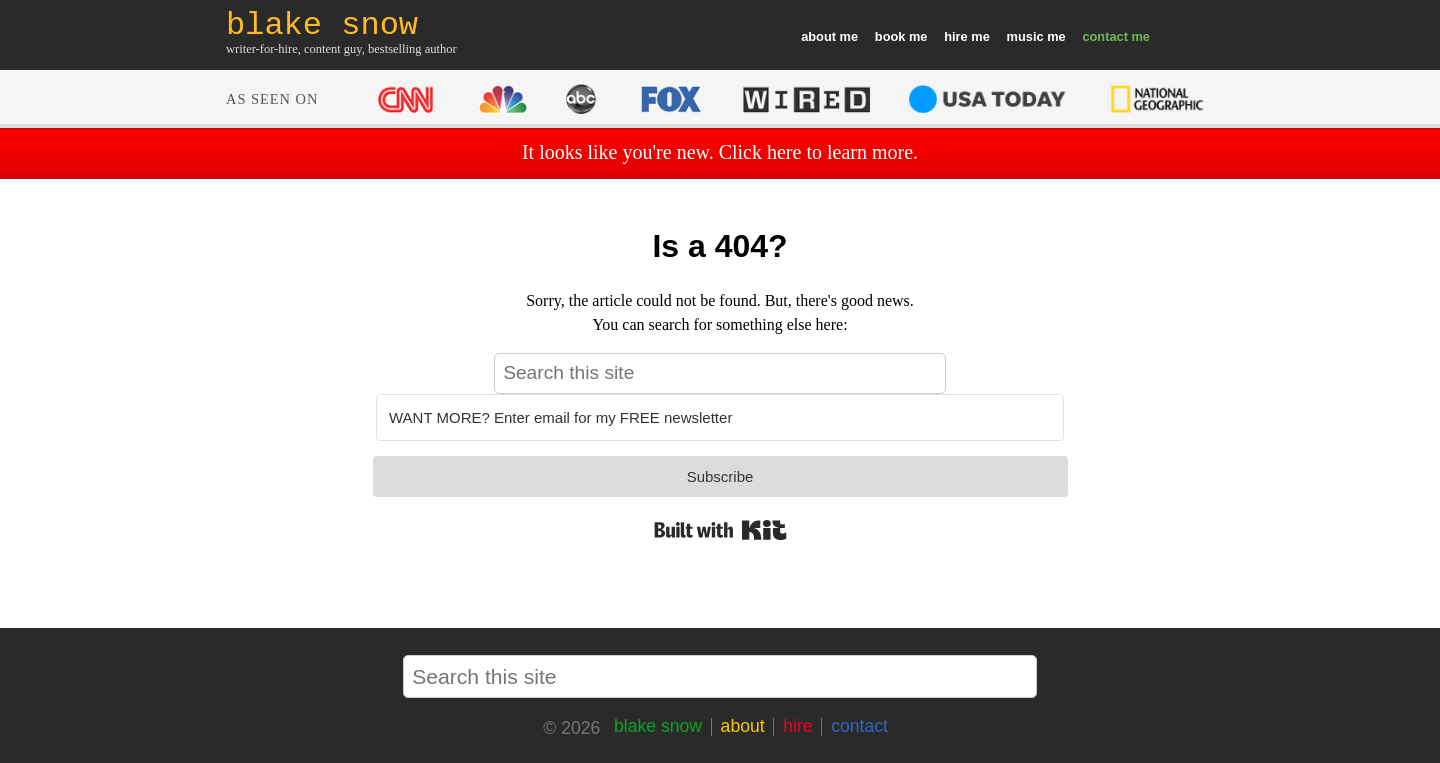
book (890, 36)
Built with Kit (720, 530)
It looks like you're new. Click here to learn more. (720, 152)
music (1025, 36)
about (818, 36)
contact (1105, 36)
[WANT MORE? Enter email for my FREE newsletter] (720, 417)
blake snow (658, 726)
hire (955, 36)
